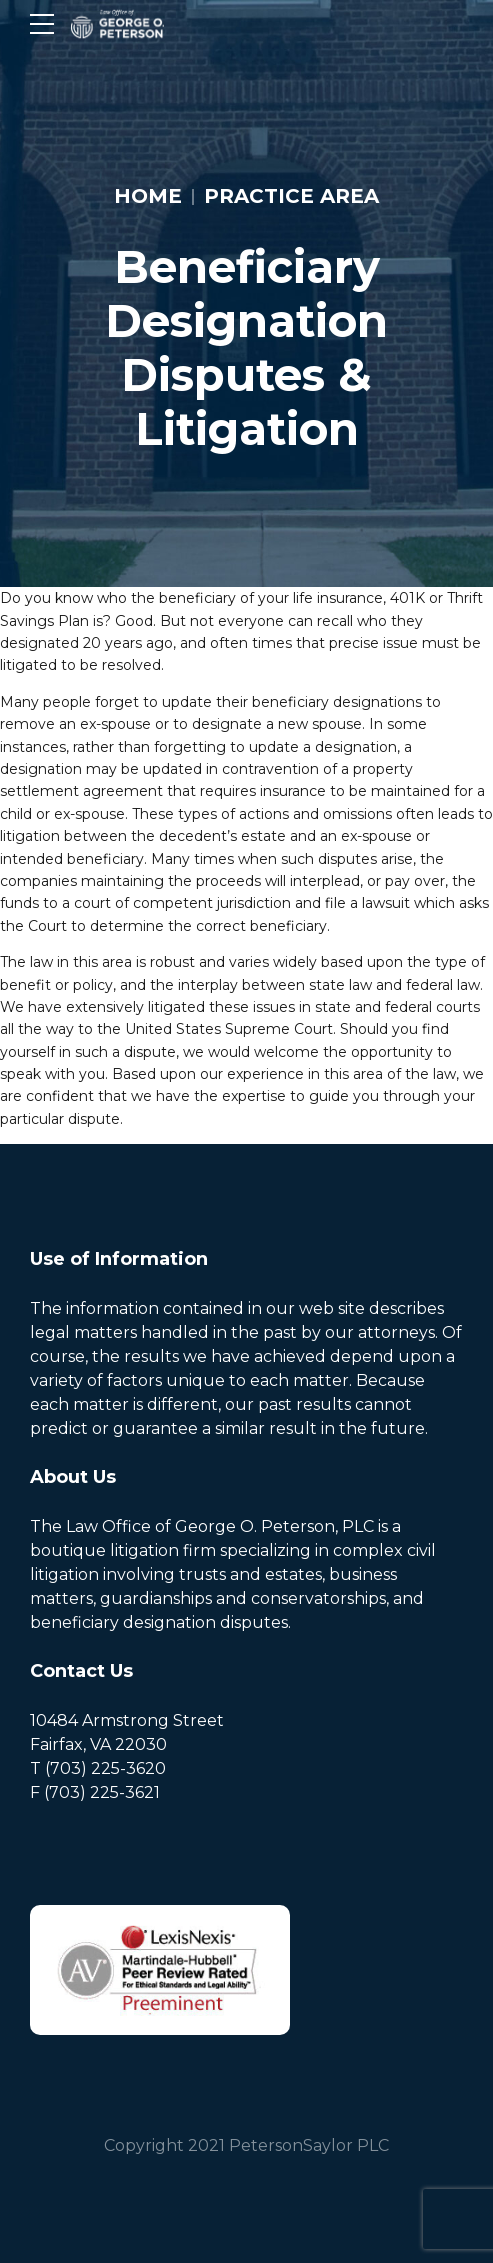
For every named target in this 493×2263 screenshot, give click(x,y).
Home (148, 196)
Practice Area (291, 196)
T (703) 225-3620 (98, 1768)
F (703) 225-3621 (95, 1792)
